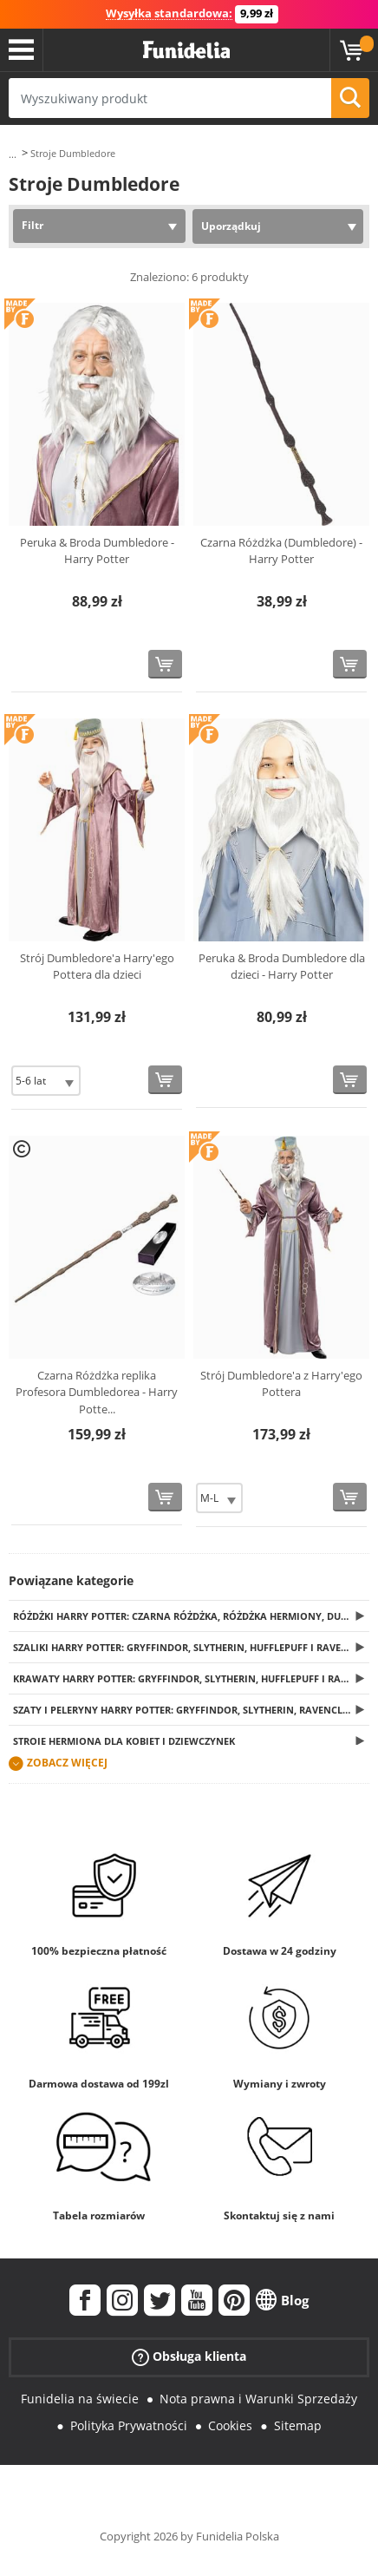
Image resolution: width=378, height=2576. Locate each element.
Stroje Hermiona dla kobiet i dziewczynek (124, 1740)
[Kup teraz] (165, 664)
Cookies (230, 2425)
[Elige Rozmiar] (46, 1080)
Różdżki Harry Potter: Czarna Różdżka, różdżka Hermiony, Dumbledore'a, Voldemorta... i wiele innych (191, 1615)
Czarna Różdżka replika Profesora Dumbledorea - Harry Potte (97, 1392)
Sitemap (298, 2425)
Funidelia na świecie (80, 2398)
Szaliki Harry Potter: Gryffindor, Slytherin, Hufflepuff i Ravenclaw (191, 1647)
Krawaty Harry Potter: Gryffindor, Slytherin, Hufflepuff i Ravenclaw (191, 1678)
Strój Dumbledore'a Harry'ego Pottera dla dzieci (97, 966)
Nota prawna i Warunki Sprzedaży (258, 2398)
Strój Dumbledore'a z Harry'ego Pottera (281, 1383)
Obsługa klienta (189, 2357)
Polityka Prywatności (128, 2425)
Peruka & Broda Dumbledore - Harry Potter (97, 550)
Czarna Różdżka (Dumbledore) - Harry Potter (281, 550)
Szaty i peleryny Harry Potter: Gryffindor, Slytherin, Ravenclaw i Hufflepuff (191, 1709)
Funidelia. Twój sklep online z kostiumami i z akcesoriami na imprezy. (186, 50)
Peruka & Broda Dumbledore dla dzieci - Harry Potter (282, 966)
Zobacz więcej (67, 1762)
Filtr (32, 225)
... (12, 154)
